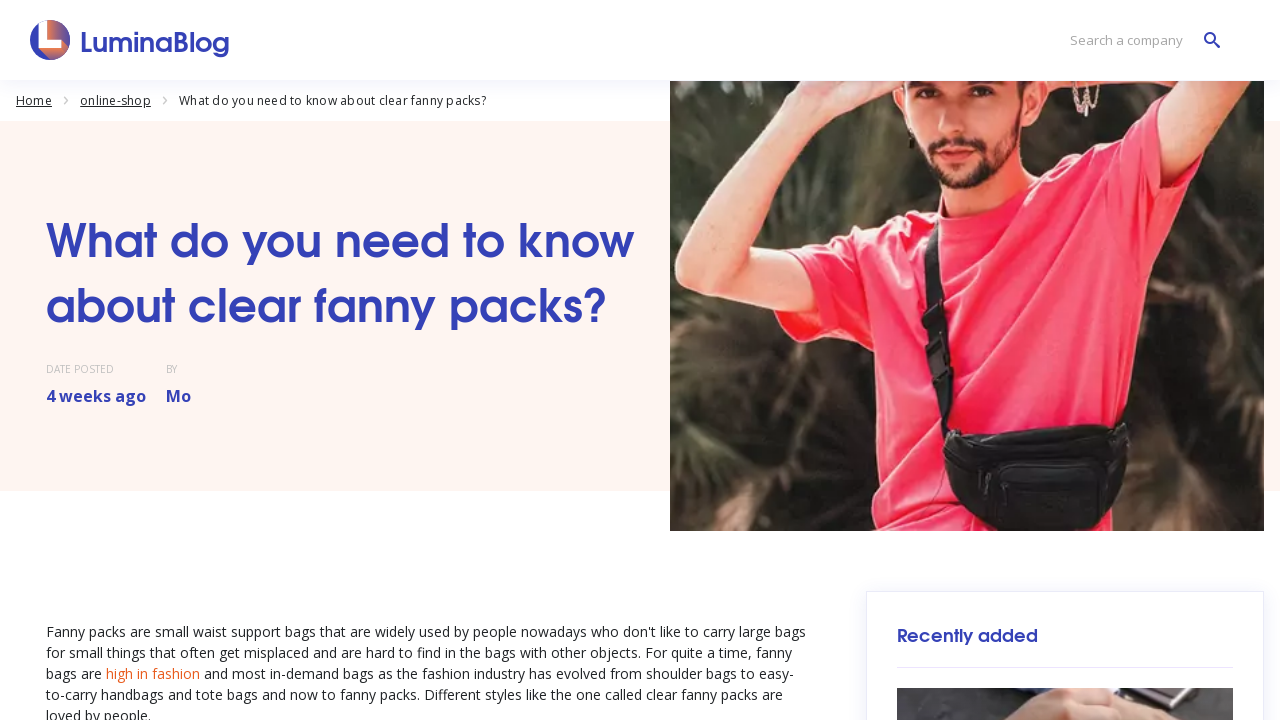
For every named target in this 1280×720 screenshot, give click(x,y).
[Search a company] (1140, 40)
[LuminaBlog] (130, 40)
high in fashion (153, 673)
